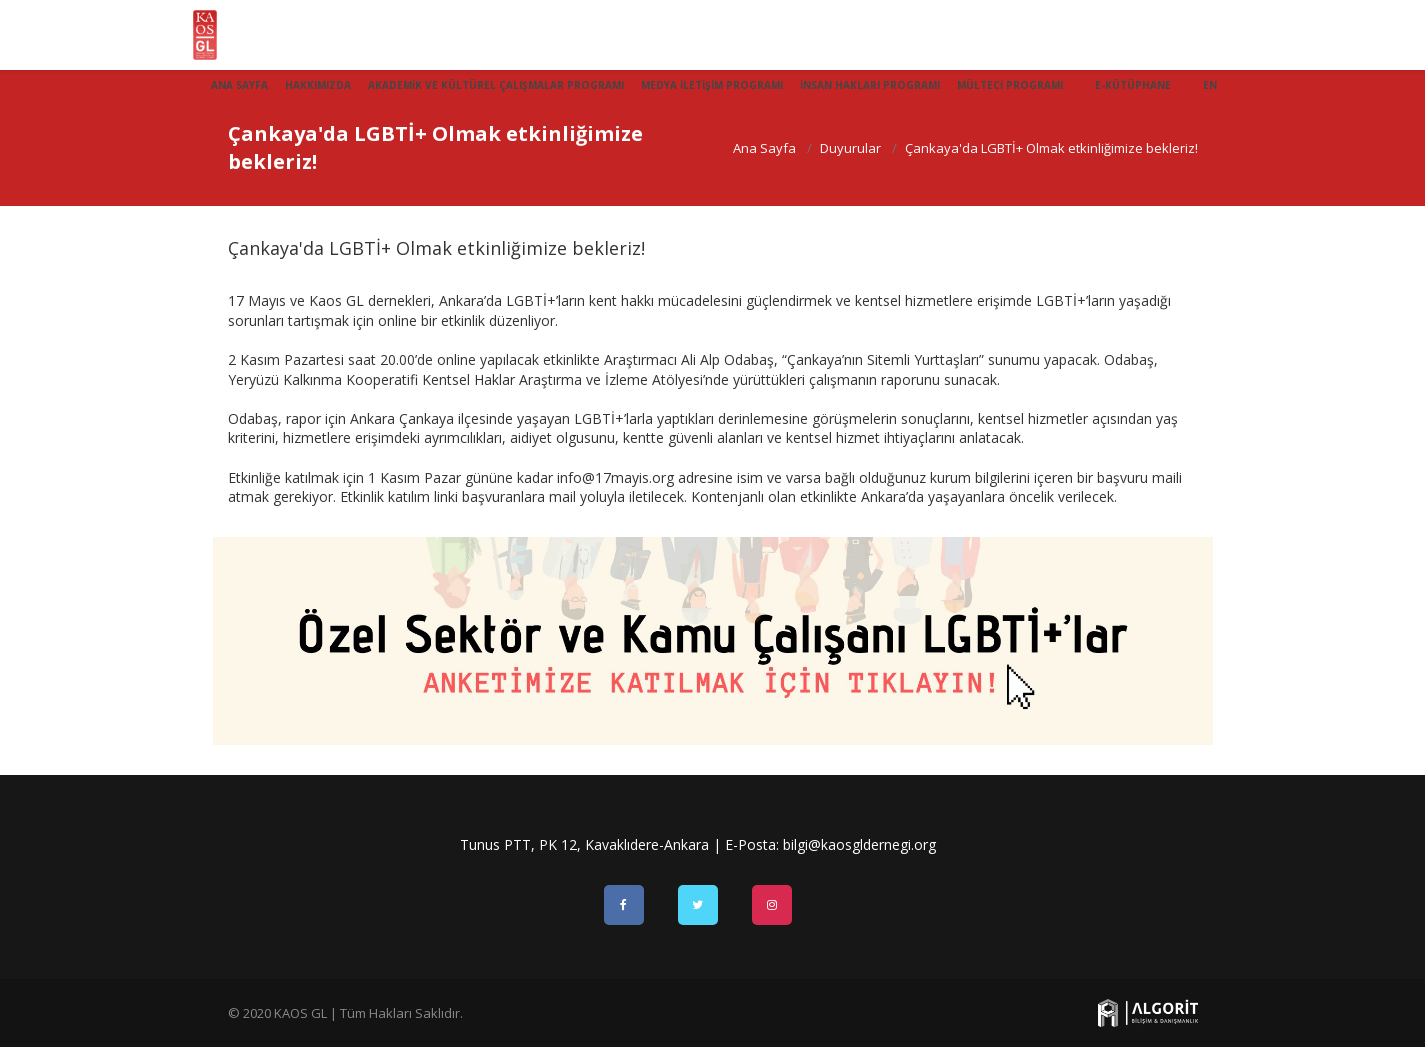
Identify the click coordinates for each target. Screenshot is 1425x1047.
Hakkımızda (318, 85)
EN (1210, 85)
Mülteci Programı (1010, 85)
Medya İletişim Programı (712, 85)
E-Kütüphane (1133, 85)
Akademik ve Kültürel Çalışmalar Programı (496, 85)
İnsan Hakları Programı (870, 85)
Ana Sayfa (239, 85)
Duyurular (850, 148)
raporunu (910, 379)
